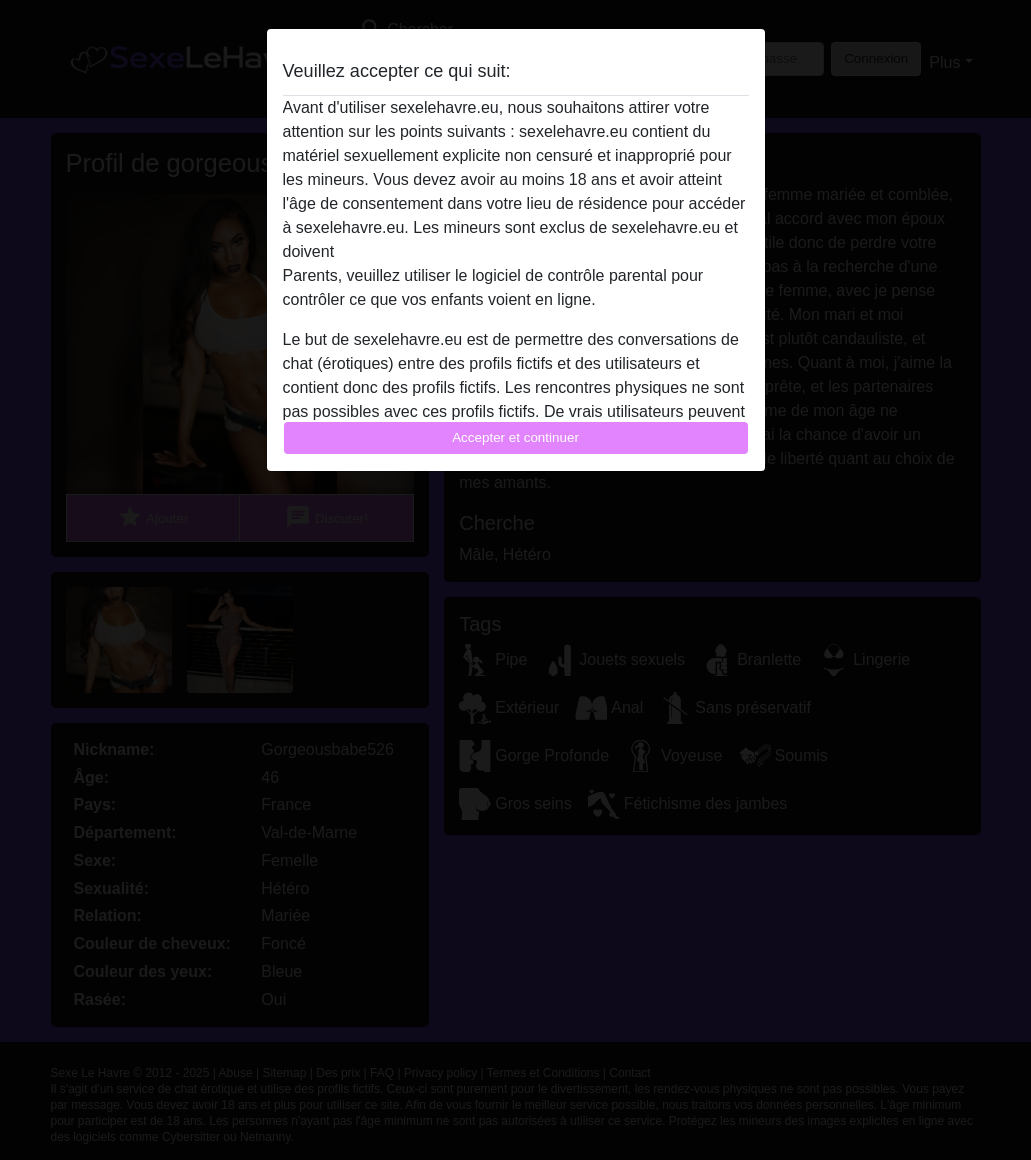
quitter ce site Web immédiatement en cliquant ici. (515, 251)
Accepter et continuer (515, 437)
